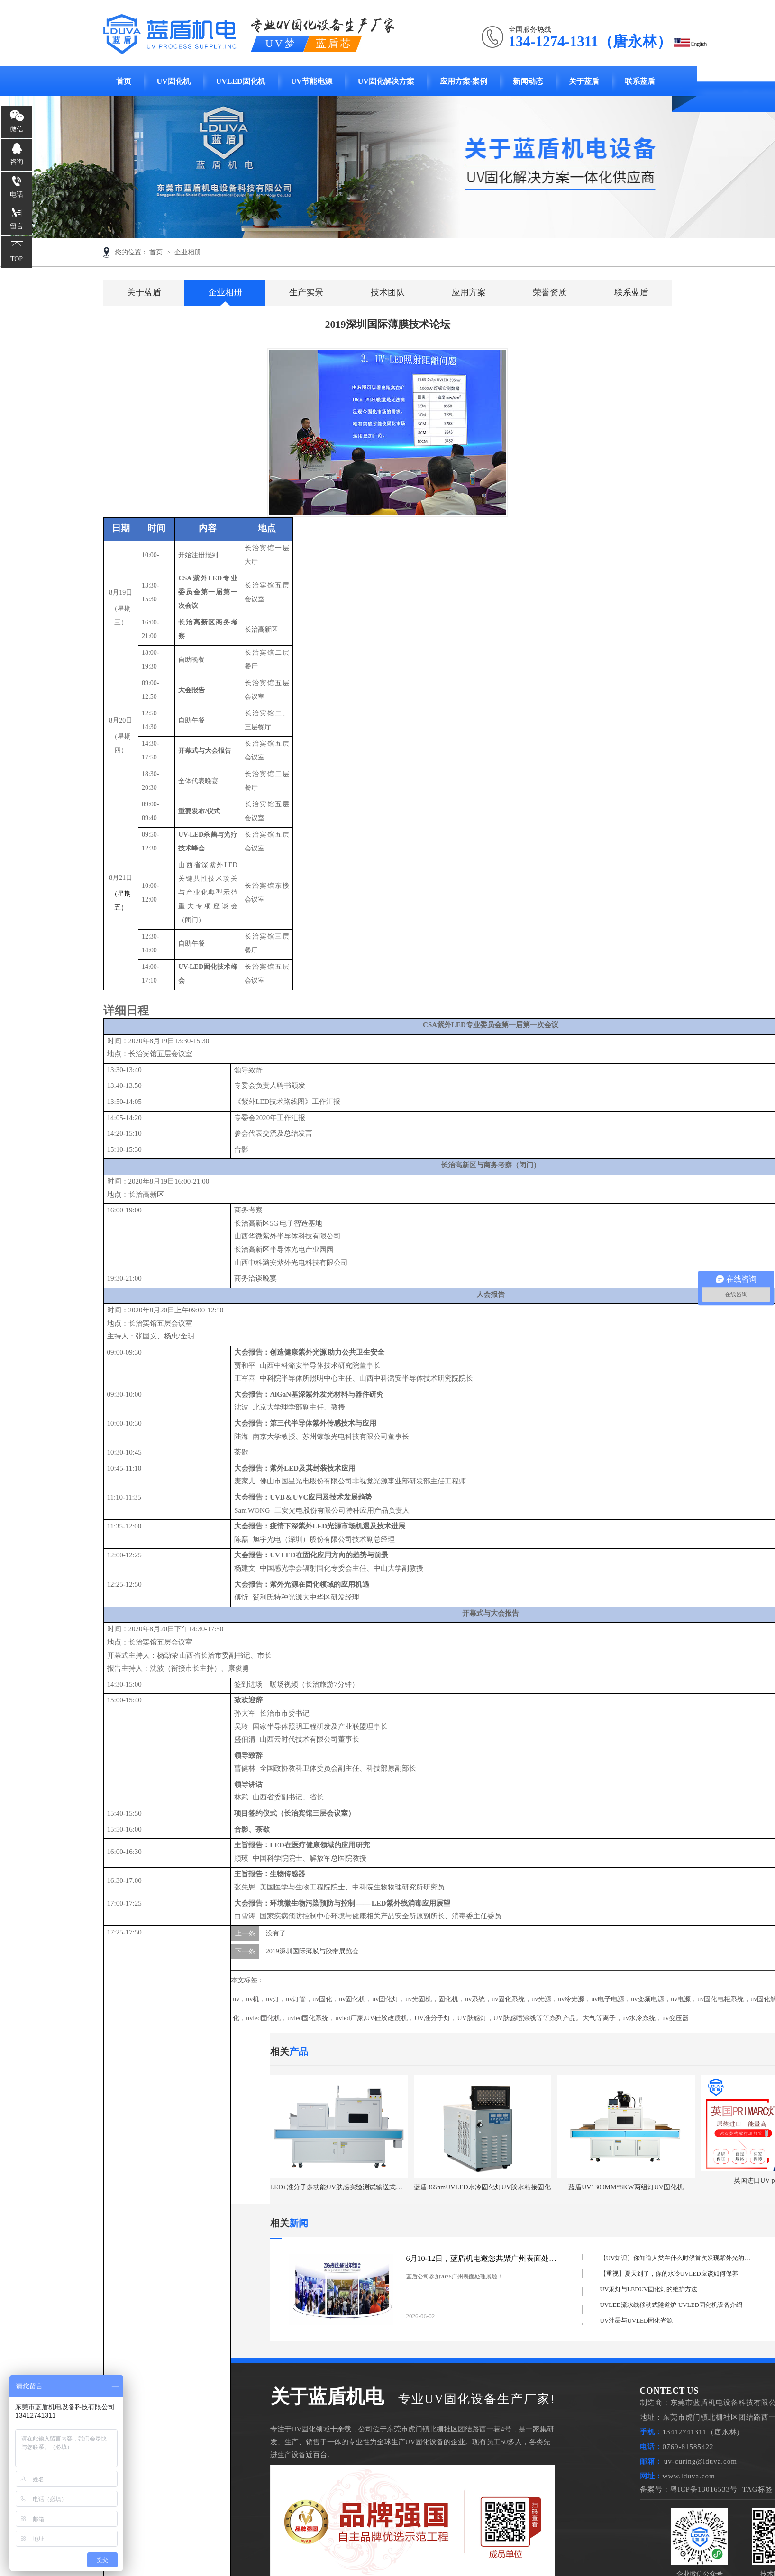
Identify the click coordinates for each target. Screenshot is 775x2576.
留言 (16, 226)
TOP (16, 258)
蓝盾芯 (333, 43)
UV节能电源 (311, 81)
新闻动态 (528, 81)
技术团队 (388, 292)
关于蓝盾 (584, 81)
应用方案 (469, 292)
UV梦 (281, 43)
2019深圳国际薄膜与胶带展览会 (312, 1951)
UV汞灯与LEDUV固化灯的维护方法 (649, 2289)
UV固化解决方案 (386, 81)
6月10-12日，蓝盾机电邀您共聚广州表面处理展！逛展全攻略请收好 (484, 2258)
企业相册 (187, 252)
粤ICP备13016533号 (704, 2489)
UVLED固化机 (240, 81)
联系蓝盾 (640, 81)
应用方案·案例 (463, 81)
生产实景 (306, 292)
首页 (123, 81)
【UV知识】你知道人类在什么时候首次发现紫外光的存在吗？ (676, 2257)
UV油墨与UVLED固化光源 (636, 2320)
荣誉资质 (550, 292)
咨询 (16, 161)
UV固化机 (174, 81)
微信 (16, 129)
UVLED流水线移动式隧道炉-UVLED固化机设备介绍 (671, 2304)
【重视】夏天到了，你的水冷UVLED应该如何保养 (669, 2273)
